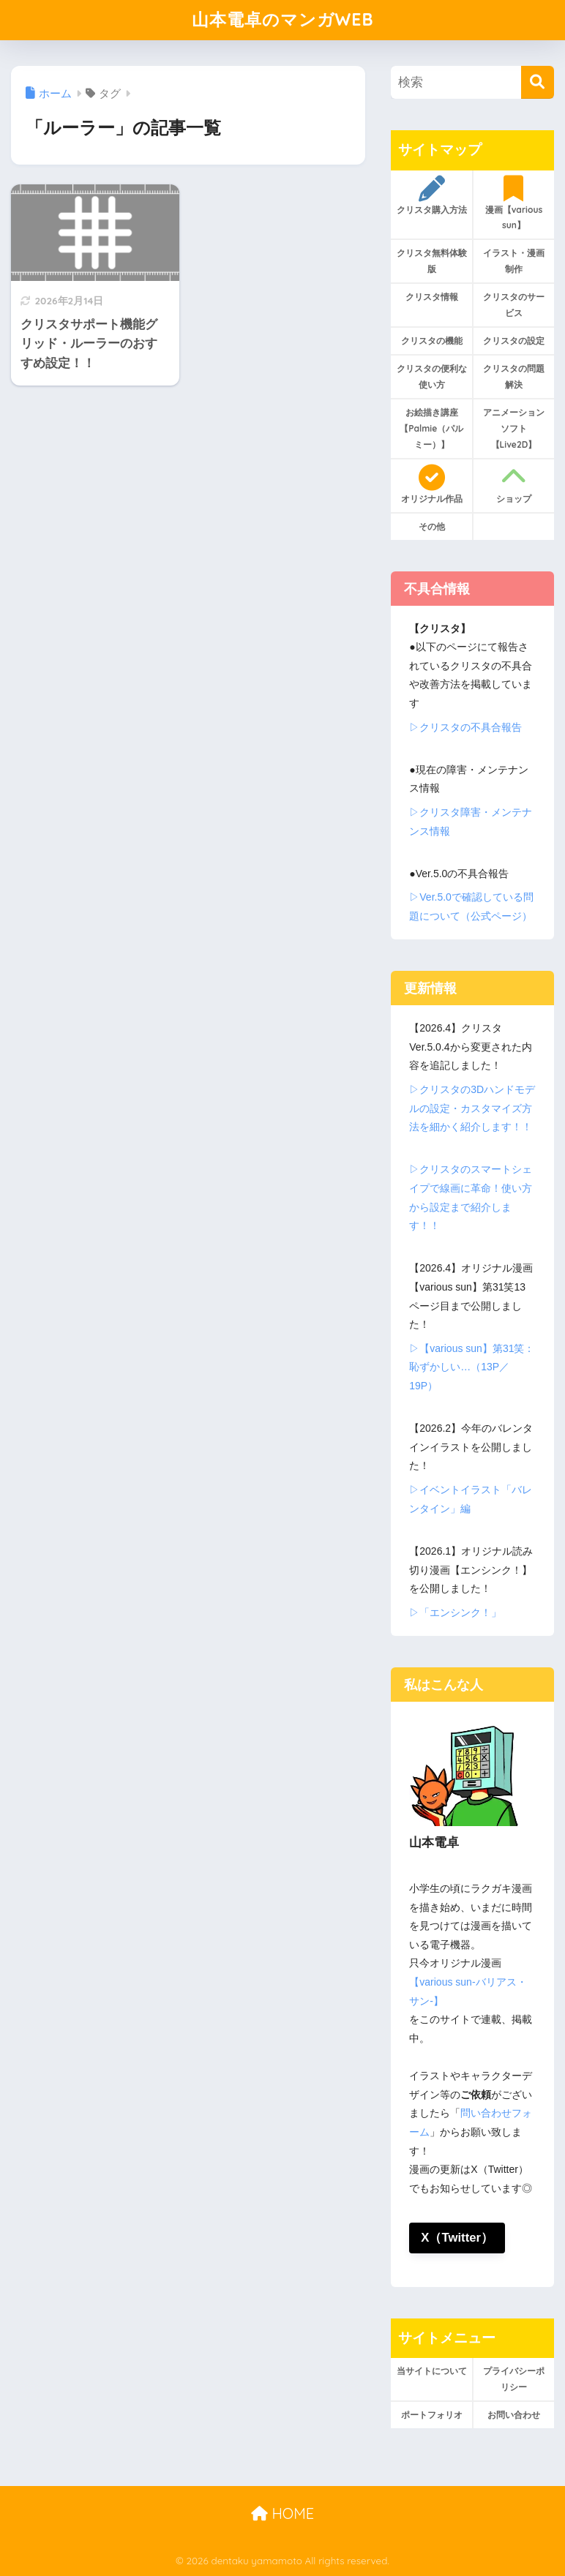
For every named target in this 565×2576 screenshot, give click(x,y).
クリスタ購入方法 (431, 195)
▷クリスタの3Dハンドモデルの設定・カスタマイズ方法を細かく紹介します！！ (472, 1108)
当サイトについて (432, 2370)
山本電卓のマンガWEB (283, 19)
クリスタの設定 (514, 340)
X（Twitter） (457, 2238)
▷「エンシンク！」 (455, 1612)
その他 (432, 526)
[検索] (537, 82)
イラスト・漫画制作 (514, 260)
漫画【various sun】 (513, 203)
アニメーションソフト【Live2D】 (514, 428)
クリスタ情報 (431, 296)
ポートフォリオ (432, 2414)
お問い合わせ (513, 2414)
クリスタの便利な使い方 (432, 376)
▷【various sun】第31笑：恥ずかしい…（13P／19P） (471, 1367)
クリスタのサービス (514, 304)
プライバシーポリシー (514, 2378)
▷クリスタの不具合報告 (465, 727)
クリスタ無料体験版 (432, 260)
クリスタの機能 (432, 340)
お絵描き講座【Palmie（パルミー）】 (431, 428)
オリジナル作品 (431, 484)
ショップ (513, 484)
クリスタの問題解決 (514, 376)
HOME (282, 2513)
